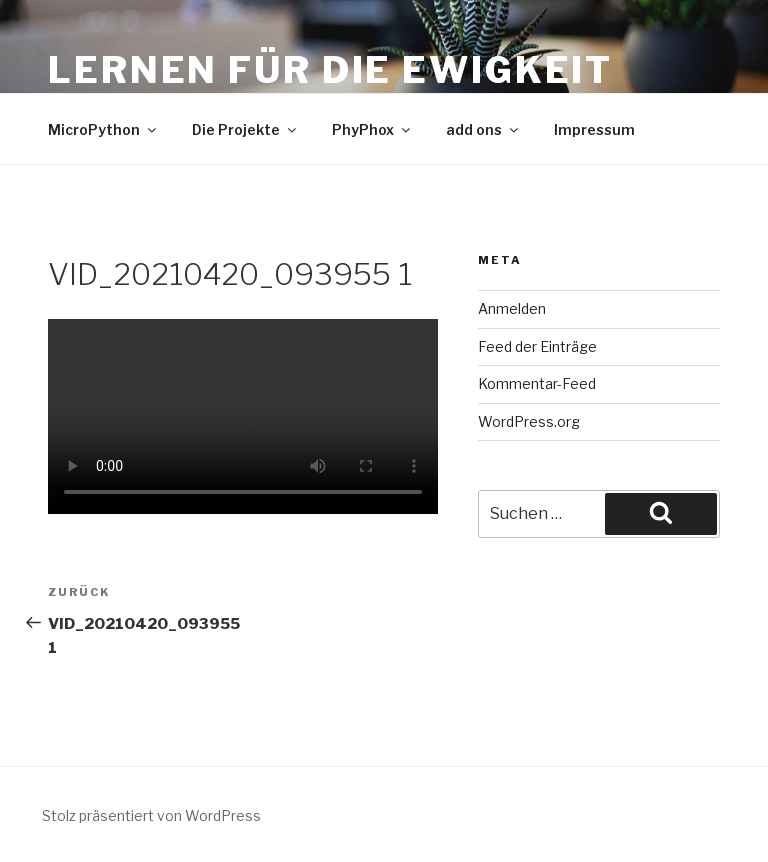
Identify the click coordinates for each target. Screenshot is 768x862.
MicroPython (103, 129)
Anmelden (512, 308)
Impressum (594, 129)
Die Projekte (245, 129)
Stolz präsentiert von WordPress (151, 815)
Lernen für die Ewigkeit (330, 70)
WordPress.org (529, 421)
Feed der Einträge (537, 346)
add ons (483, 129)
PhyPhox (372, 129)
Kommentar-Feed (537, 383)
